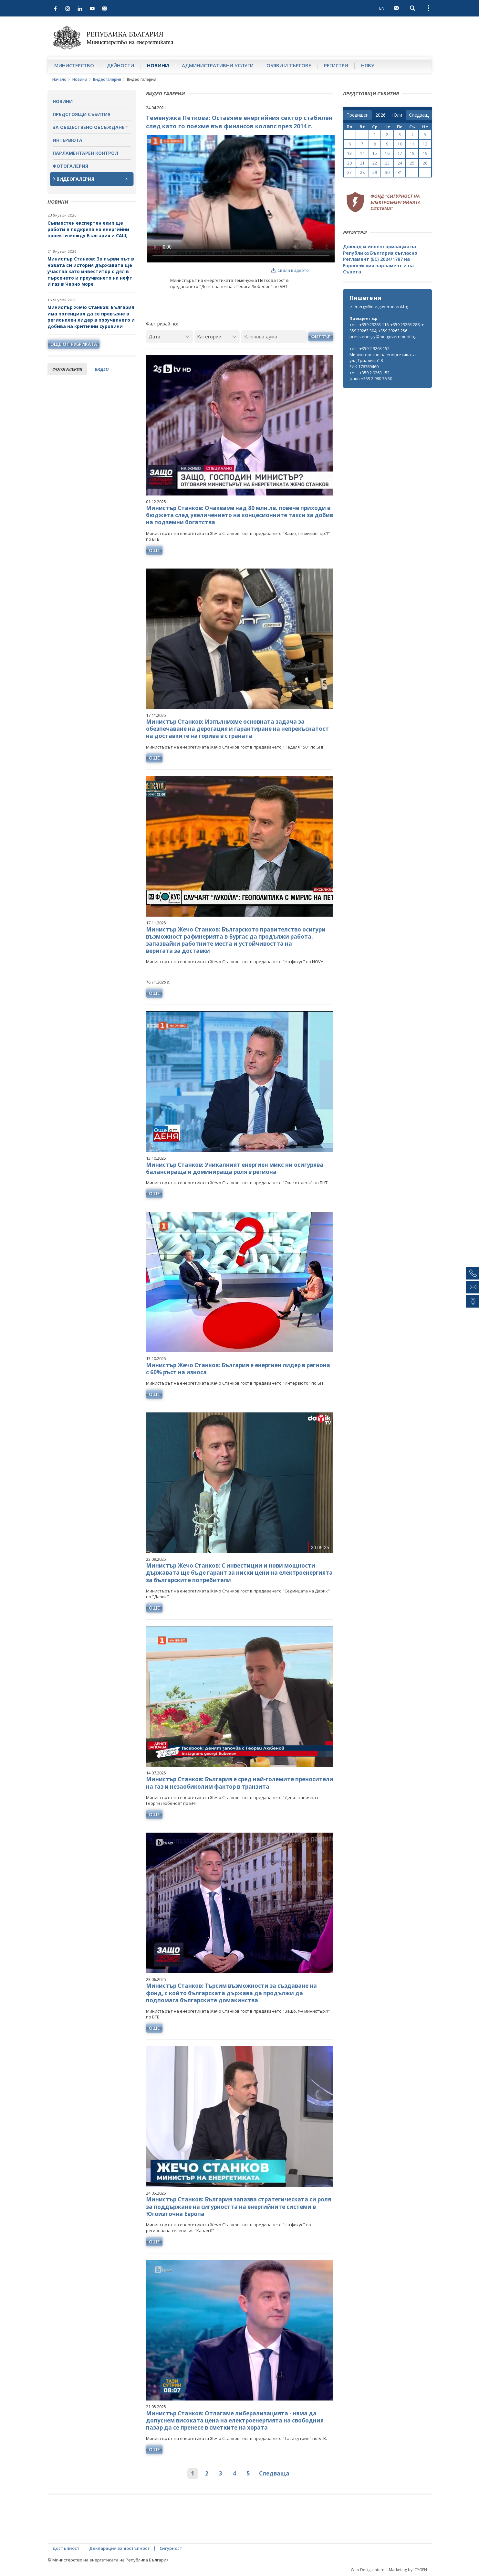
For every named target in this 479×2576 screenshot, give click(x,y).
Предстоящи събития (81, 114)
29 (374, 172)
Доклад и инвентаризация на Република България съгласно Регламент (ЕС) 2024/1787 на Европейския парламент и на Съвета (380, 259)
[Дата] (169, 336)
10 (400, 144)
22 (374, 163)
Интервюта (67, 140)
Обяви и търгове (288, 65)
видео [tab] (102, 369)
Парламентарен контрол (85, 153)
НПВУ (367, 65)
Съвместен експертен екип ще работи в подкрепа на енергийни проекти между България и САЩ (88, 229)
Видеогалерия (107, 79)
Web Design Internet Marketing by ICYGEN (389, 2569)
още (154, 550)
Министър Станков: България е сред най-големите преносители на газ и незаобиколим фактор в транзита (239, 1782)
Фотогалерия (70, 166)
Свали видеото (290, 270)
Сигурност (171, 2548)
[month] (397, 115)
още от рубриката (73, 344)
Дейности (120, 65)
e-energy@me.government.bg (378, 306)
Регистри (336, 65)
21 (362, 163)
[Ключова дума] (274, 336)
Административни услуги (218, 65)
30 (387, 172)
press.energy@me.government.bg (382, 336)
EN (381, 8)
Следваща (274, 2473)
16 (387, 153)
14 (362, 153)
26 (425, 163)
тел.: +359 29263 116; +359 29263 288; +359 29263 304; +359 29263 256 (386, 328)
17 (400, 153)
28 (362, 172)
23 (387, 163)
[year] (380, 115)
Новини (158, 65)
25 (412, 163)
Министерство (74, 65)
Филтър (320, 337)
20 (349, 163)
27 (349, 172)
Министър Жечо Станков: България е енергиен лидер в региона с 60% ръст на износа (238, 1368)
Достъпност (65, 2548)
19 (425, 153)
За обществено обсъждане (88, 127)
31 (400, 172)
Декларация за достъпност (119, 2548)
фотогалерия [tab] (67, 369)
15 (374, 153)
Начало (59, 79)
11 (412, 144)
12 (425, 144)
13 (349, 153)
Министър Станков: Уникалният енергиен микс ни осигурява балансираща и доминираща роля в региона (234, 1168)
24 (400, 163)
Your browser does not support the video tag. (241, 198)
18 (412, 153)
